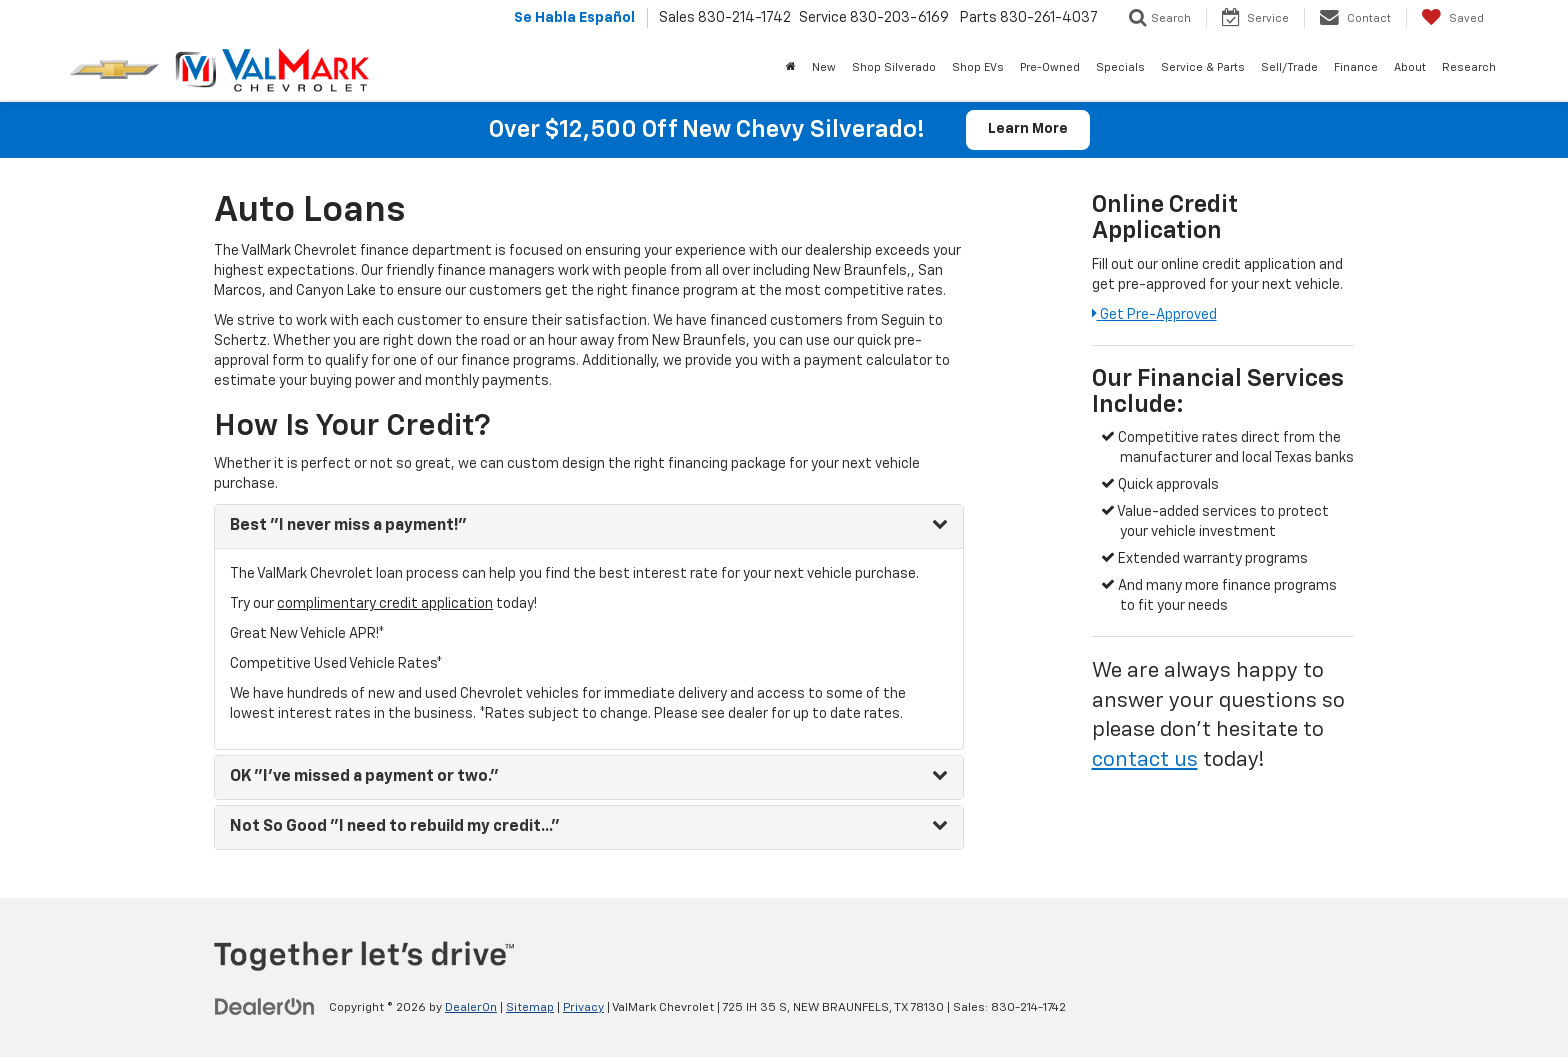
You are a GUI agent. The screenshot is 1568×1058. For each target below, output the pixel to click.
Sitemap (530, 1008)
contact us (1145, 760)
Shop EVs (978, 67)
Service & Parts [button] (1203, 67)
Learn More (1028, 130)
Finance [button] (1356, 67)
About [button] (1410, 67)
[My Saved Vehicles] (1452, 18)
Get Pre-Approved (1154, 315)
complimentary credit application (385, 604)
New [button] (824, 67)
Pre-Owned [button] (1050, 67)
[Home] (791, 68)
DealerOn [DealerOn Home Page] (471, 1008)
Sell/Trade (1289, 67)
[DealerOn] (265, 1007)
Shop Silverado (894, 67)
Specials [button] (1120, 67)
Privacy (583, 1008)
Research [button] (1469, 67)
